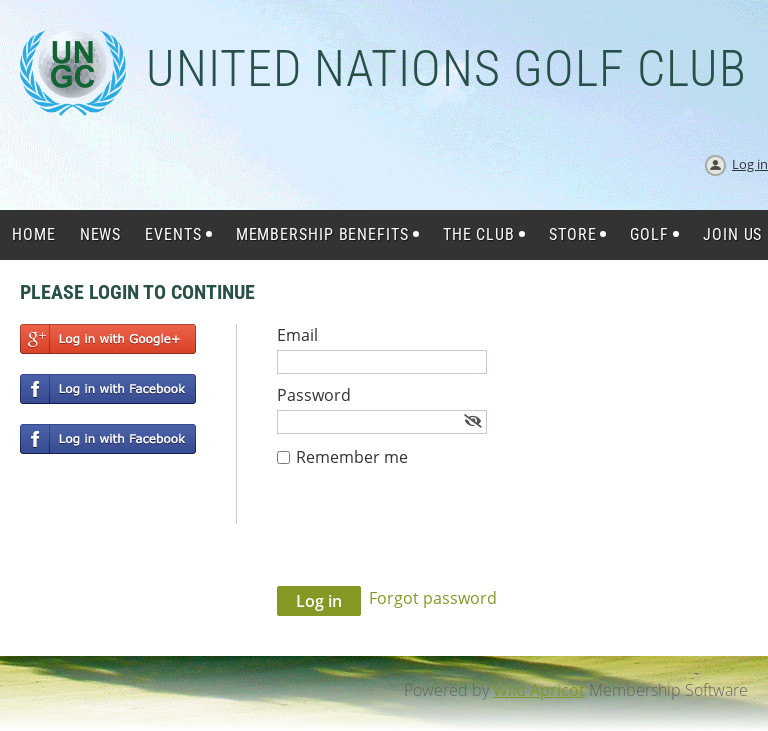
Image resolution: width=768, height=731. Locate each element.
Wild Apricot (539, 690)
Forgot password (433, 598)
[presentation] (429, 537)
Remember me (352, 457)
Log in (750, 164)
